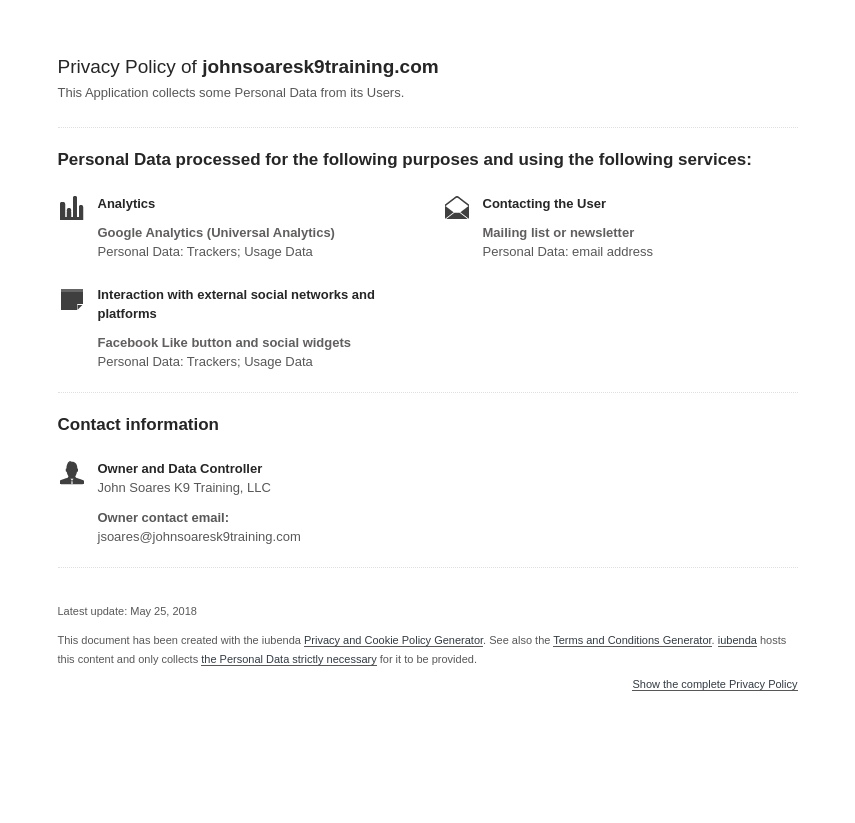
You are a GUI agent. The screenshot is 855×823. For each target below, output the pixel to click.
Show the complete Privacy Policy (714, 684)
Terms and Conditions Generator (632, 640)
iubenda (737, 640)
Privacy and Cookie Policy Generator (393, 640)
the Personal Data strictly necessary (288, 659)
